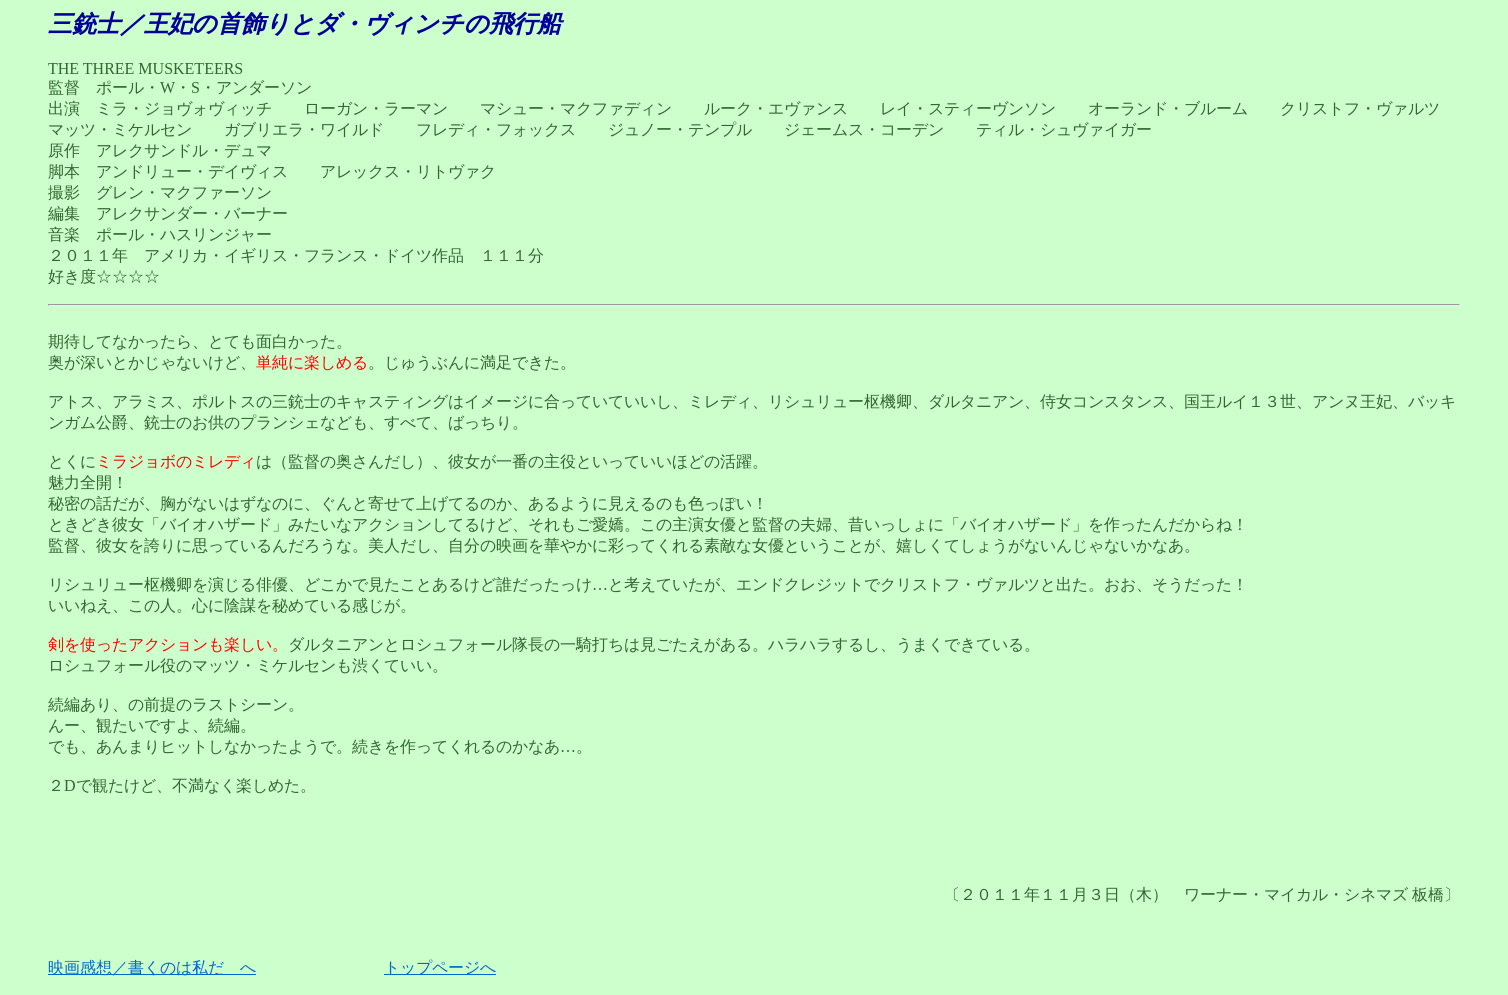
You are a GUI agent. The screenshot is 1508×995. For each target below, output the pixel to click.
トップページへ (440, 967)
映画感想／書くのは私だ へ (152, 967)
